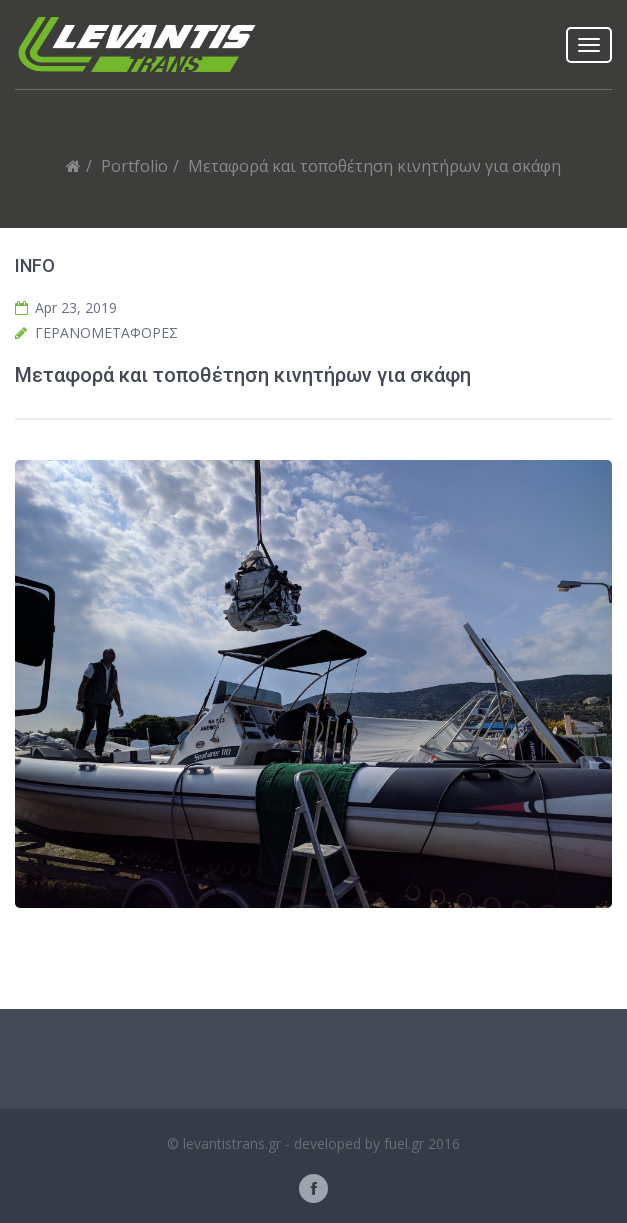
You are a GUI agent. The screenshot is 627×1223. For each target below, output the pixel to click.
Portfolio (134, 166)
